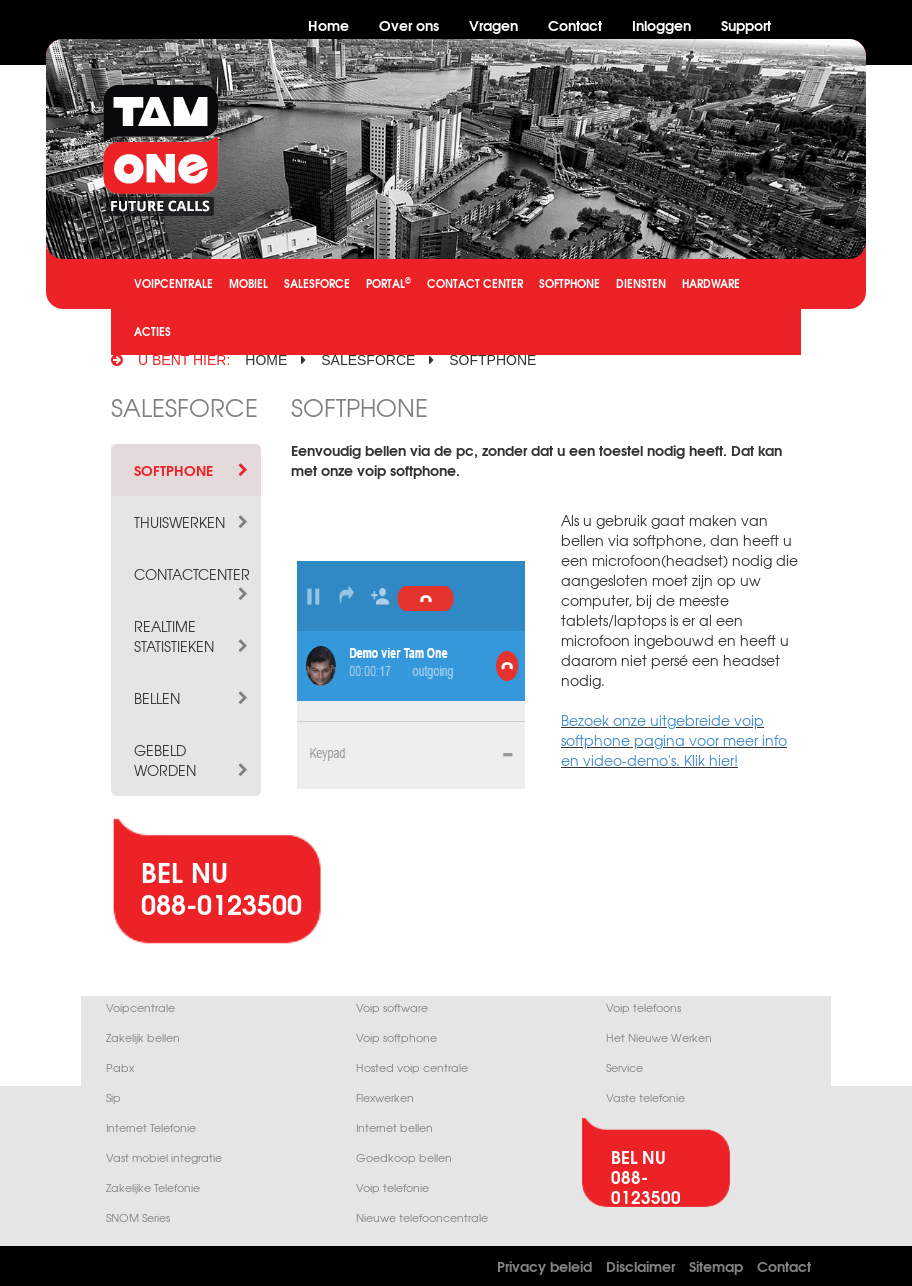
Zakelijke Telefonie (153, 1187)
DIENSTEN (641, 283)
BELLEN (192, 698)
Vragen (493, 24)
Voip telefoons (643, 1007)
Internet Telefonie (151, 1127)
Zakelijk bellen (143, 1037)
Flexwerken (385, 1097)
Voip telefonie (392, 1187)
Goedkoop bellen (404, 1157)
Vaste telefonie (645, 1097)
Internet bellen (394, 1127)
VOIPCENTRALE (173, 283)
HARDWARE (711, 283)
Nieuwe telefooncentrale (422, 1217)
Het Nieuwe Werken (659, 1037)
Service (624, 1067)
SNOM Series (138, 1217)
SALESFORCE (317, 283)
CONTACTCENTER (192, 574)
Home (328, 24)
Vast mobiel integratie (164, 1157)
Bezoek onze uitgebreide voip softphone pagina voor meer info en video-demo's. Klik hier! (674, 740)
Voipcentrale (140, 1007)
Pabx (120, 1067)
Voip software (392, 1007)
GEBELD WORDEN (192, 760)
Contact (575, 24)
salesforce (368, 360)
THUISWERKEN (192, 522)
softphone (492, 360)
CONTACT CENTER (475, 283)
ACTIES (152, 331)
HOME (266, 360)
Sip (113, 1097)
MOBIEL (248, 283)
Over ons (409, 24)
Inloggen (661, 24)
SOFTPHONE (569, 283)
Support (746, 24)
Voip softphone (396, 1037)
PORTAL (388, 282)
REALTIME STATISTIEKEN (192, 636)
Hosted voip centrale (412, 1067)
